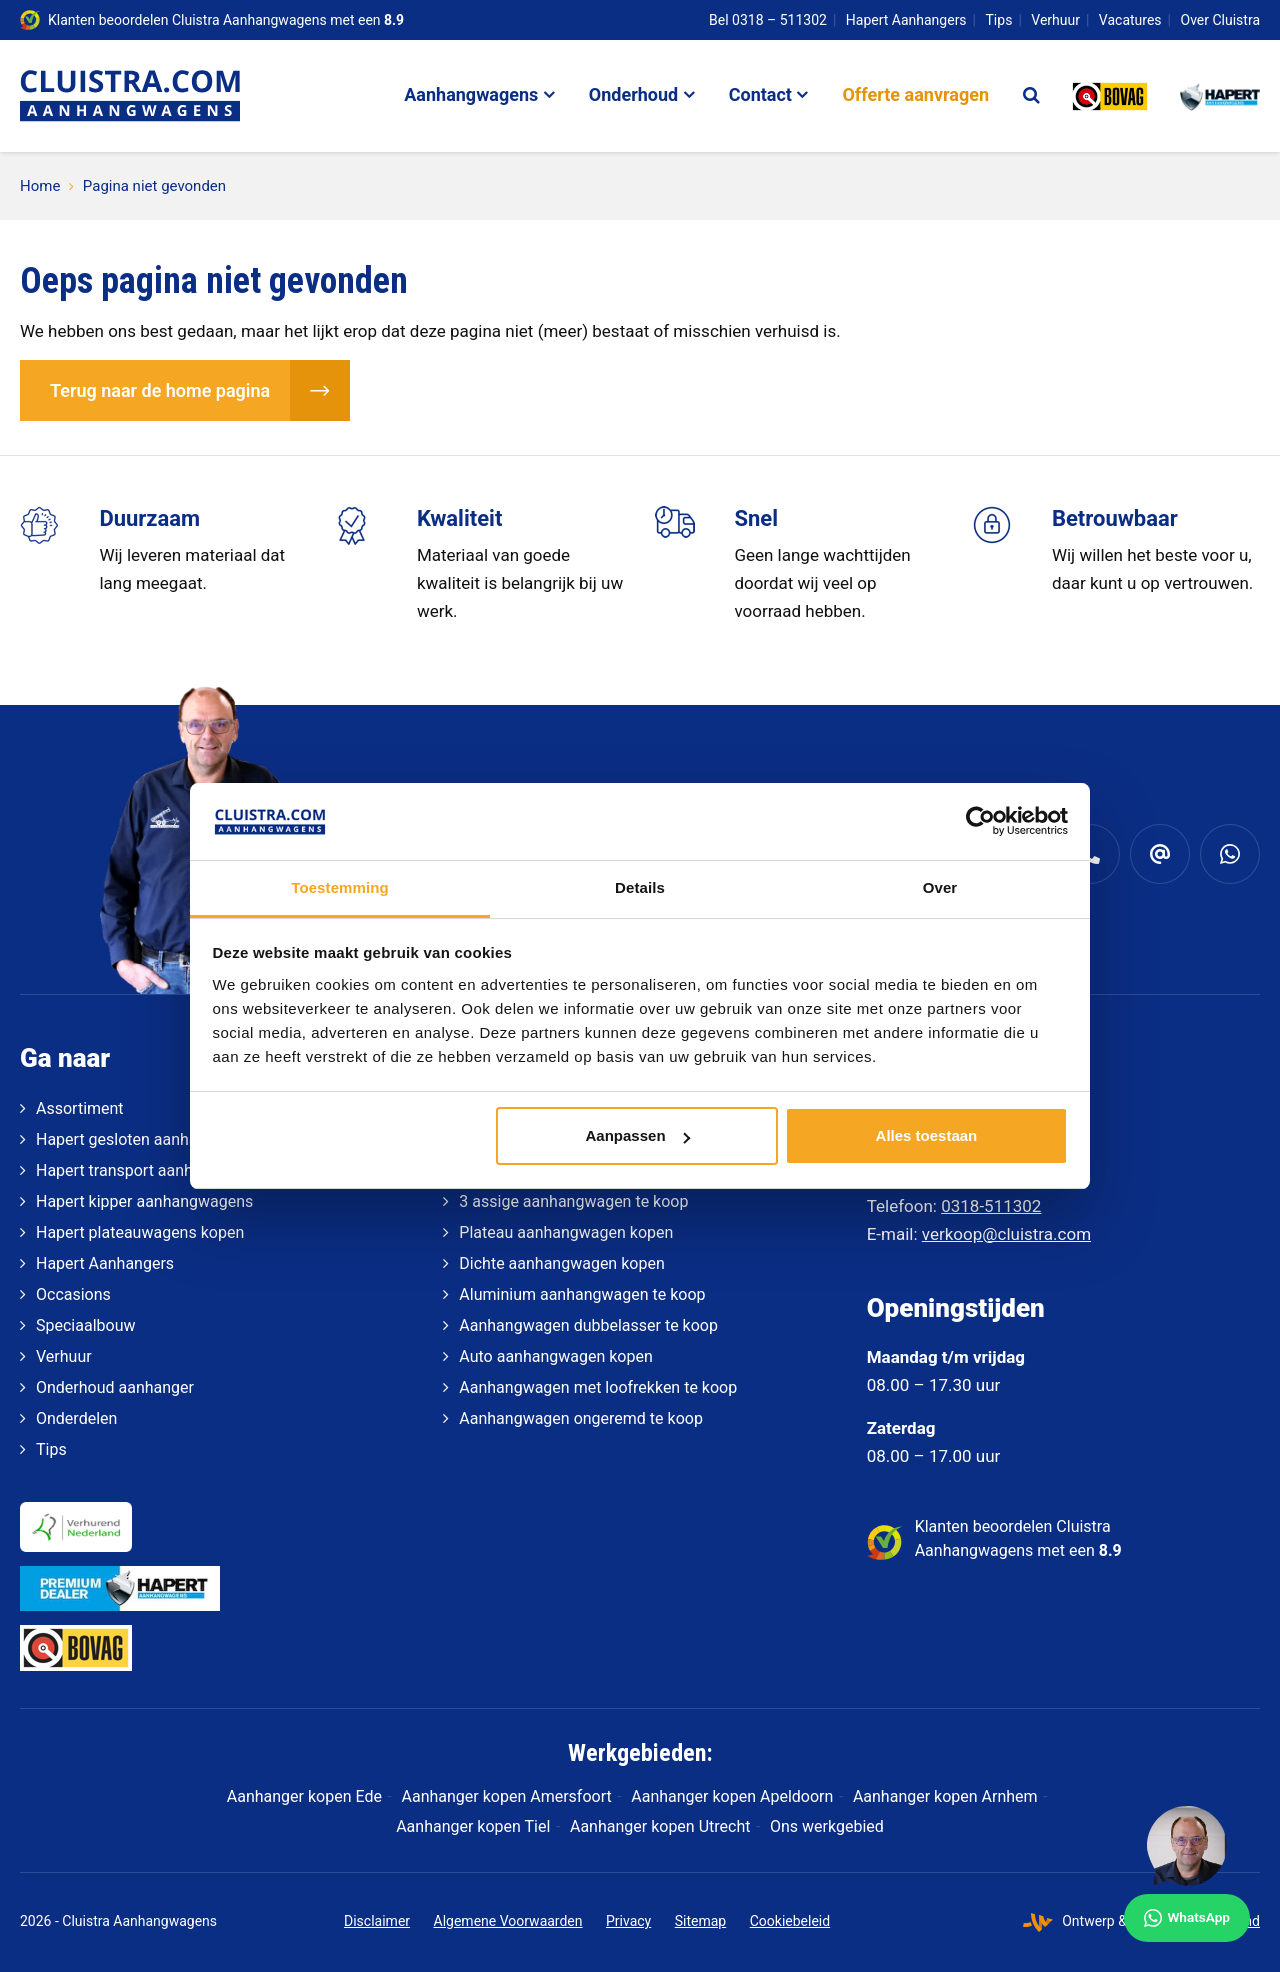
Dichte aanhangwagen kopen (561, 1263)
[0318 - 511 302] (1090, 854)
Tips (999, 20)
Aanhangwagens (471, 94)
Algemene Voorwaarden (508, 1921)
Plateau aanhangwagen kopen (566, 1232)
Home (40, 186)
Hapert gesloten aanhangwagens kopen (177, 1139)
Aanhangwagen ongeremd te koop (581, 1418)
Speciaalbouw (85, 1325)
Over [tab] (940, 887)
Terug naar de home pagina (160, 390)
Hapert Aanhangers (906, 20)
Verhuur (1055, 20)
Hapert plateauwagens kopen (140, 1232)
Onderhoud (633, 94)
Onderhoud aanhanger (115, 1387)
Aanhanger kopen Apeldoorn (732, 1796)
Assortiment (80, 1108)
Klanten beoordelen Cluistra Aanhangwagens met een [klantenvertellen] (226, 20)
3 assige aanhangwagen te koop (573, 1201)
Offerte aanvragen (915, 94)
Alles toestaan (927, 1135)
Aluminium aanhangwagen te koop (582, 1294)
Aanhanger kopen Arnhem (945, 1796)
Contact (760, 94)
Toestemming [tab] (340, 887)
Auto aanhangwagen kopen (555, 1356)
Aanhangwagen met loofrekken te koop (598, 1387)
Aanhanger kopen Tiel (473, 1826)
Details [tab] (640, 887)
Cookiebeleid (790, 1921)
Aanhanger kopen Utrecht (660, 1826)
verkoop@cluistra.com (1006, 1234)
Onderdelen (76, 1418)
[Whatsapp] (1230, 854)
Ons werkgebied (827, 1826)
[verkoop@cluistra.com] (1160, 854)
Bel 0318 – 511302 (768, 20)
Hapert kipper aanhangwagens (144, 1201)
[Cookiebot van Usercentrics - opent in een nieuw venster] (980, 821)
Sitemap (700, 1921)
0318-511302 (991, 1206)
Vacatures (1130, 20)
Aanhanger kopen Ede (304, 1796)
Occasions (73, 1294)
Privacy (628, 1921)
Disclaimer (377, 1921)
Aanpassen (638, 1135)
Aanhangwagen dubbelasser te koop (588, 1325)
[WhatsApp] (1187, 1874)
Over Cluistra (1221, 20)
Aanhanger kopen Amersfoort (507, 1796)
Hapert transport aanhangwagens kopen (179, 1170)
